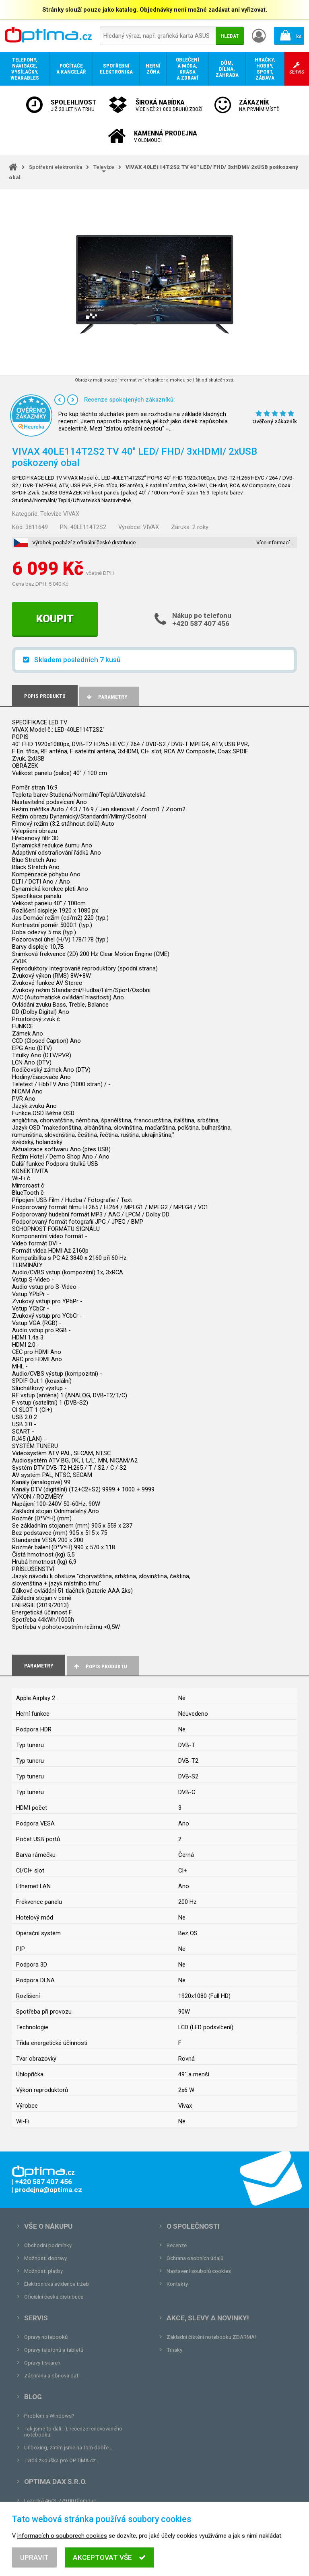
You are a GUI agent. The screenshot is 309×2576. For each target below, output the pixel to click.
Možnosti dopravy (45, 2258)
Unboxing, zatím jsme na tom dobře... (68, 2448)
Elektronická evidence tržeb (56, 2284)
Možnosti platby (43, 2271)
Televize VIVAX (59, 513)
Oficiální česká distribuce (53, 2297)
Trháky (174, 2350)
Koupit (55, 618)
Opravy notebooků (46, 2337)
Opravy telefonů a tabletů (53, 2350)
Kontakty (177, 2284)
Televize (103, 167)
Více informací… (274, 542)
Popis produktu (100, 1666)
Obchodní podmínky (48, 2245)
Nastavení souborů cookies (199, 2271)
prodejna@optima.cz (66, 2513)
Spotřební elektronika (55, 167)
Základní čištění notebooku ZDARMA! (211, 2337)
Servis (36, 2318)
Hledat (229, 36)
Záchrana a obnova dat (51, 2376)
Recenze (177, 2245)
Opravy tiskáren (42, 2363)
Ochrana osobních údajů (195, 2258)
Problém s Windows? (49, 2416)
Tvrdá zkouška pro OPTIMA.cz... (61, 2460)
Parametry (106, 697)
